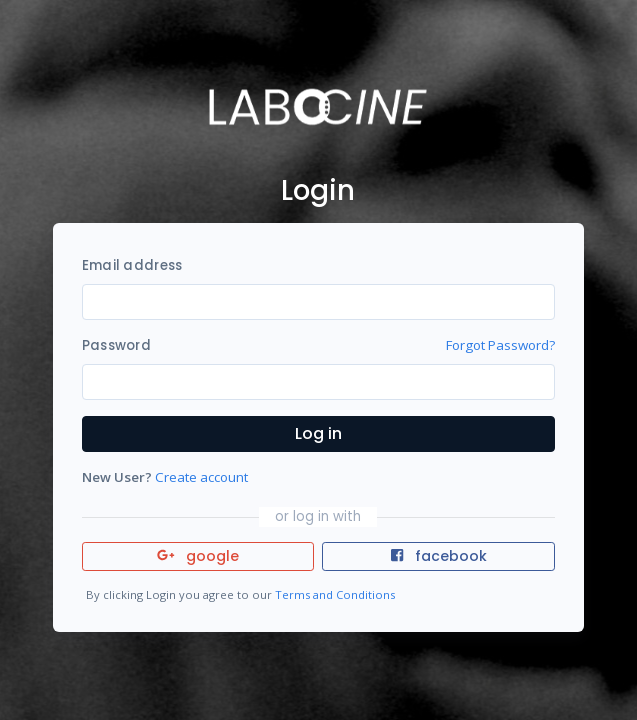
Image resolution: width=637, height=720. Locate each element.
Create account (201, 477)
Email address (132, 265)
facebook (439, 556)
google (198, 556)
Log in (318, 433)
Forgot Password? (500, 345)
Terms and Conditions (335, 594)
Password (116, 345)
